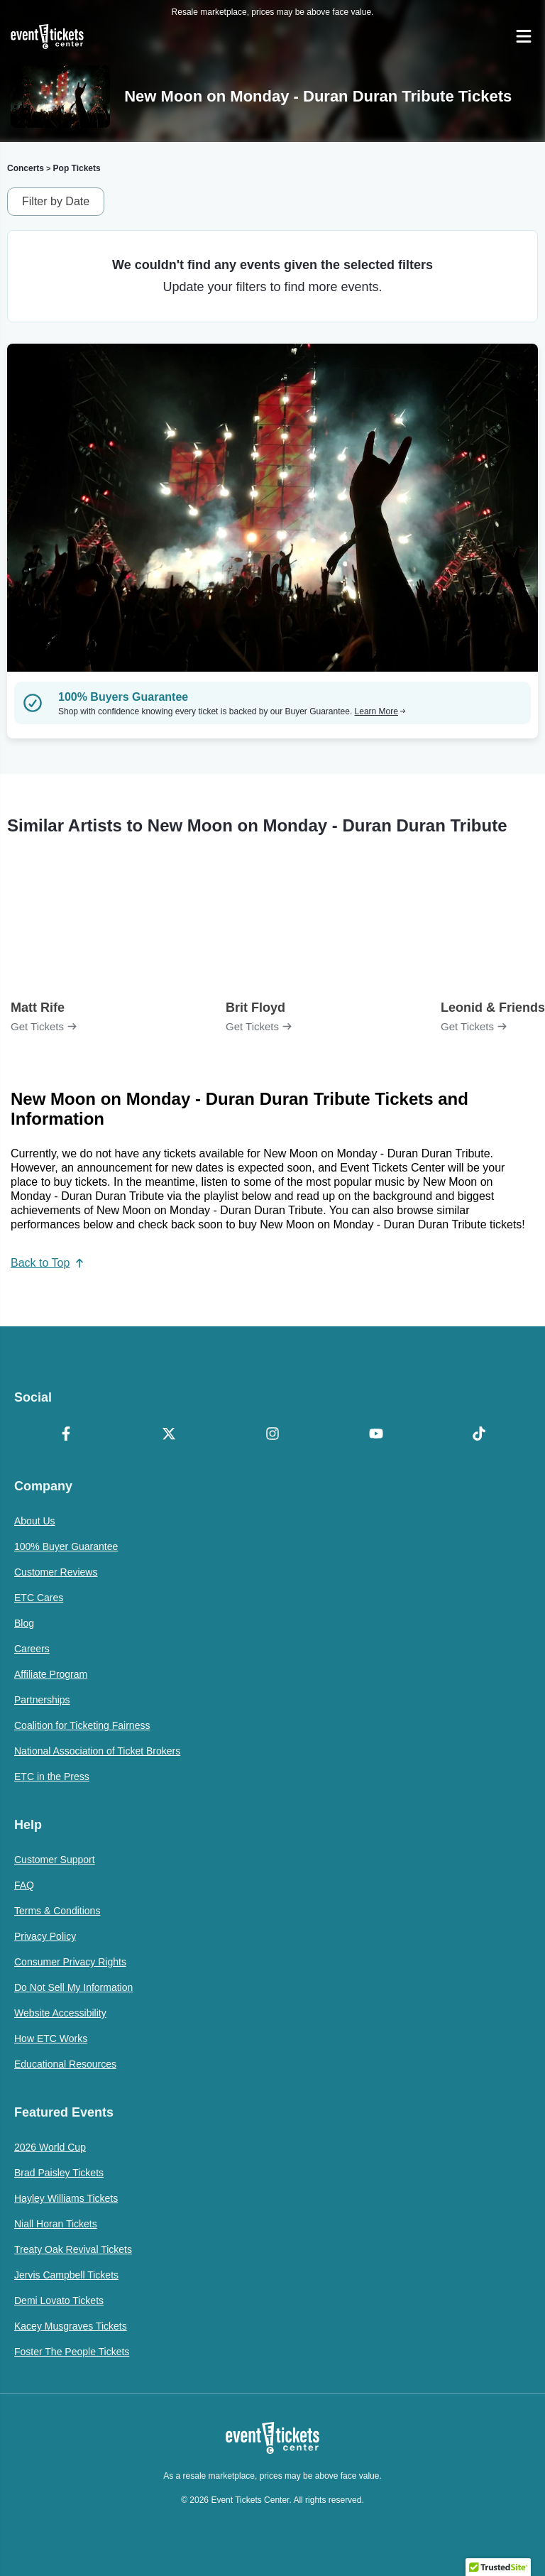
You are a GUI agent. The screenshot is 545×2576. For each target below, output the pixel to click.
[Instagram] (272, 1435)
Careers (32, 1648)
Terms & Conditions (57, 1910)
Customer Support (54, 1859)
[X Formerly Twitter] (169, 1435)
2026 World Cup (50, 2147)
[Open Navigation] (523, 36)
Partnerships (42, 1699)
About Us (34, 1521)
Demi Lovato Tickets (59, 2300)
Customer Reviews (55, 1572)
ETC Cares (38, 1597)
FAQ (24, 1885)
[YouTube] (376, 1435)
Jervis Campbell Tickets (66, 2275)
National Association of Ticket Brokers (97, 1751)
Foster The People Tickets (71, 2351)
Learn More (380, 711)
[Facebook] (66, 1435)
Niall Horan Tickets (55, 2224)
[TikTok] (479, 1435)
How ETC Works (50, 2038)
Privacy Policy (45, 1936)
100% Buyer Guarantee (66, 1546)
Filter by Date (55, 201)
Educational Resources (65, 2064)
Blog (24, 1623)
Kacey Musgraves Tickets (70, 2326)
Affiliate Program (50, 1674)
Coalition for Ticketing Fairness (82, 1725)
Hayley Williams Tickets (66, 2198)
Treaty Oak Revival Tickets (73, 2249)
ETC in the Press (51, 1776)
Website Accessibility (60, 2013)
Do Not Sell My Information (73, 1987)
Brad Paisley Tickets (59, 2172)
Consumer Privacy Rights (70, 1962)
